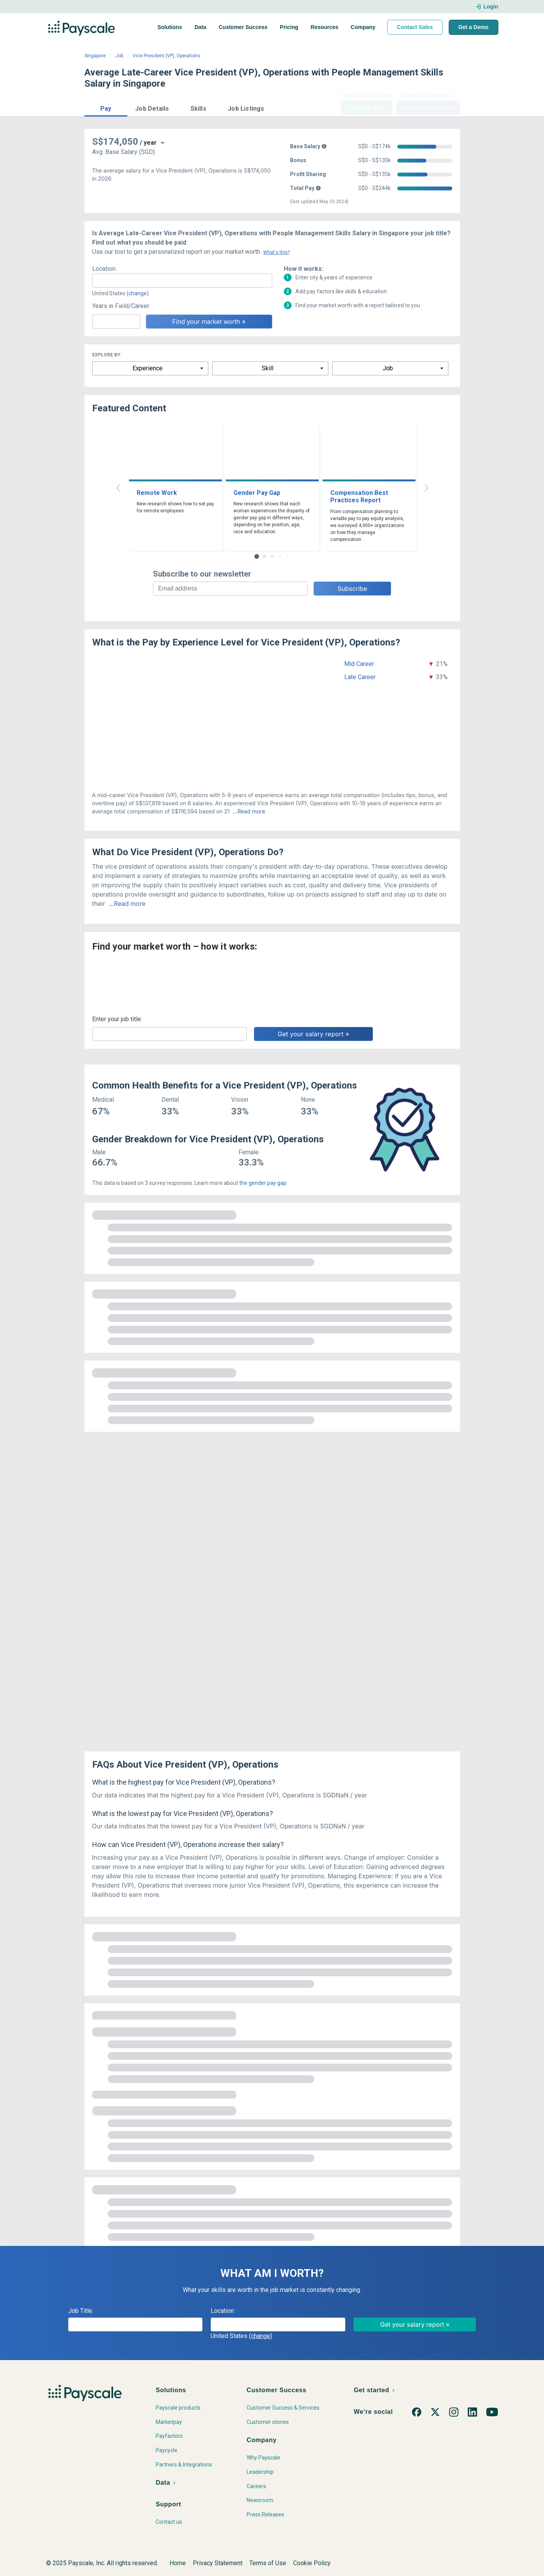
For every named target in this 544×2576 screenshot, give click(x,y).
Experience (147, 368)
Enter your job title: (117, 1019)
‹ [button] (118, 487)
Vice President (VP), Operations (166, 55)
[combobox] (182, 281)
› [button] (426, 487)
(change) (138, 293)
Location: (104, 268)
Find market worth (428, 107)
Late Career (360, 677)
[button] (106, 107)
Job (119, 55)
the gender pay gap (263, 1183)
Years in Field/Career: (121, 306)
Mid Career (359, 664)
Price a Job (366, 107)
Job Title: (80, 2310)
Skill (267, 368)
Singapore (95, 55)
